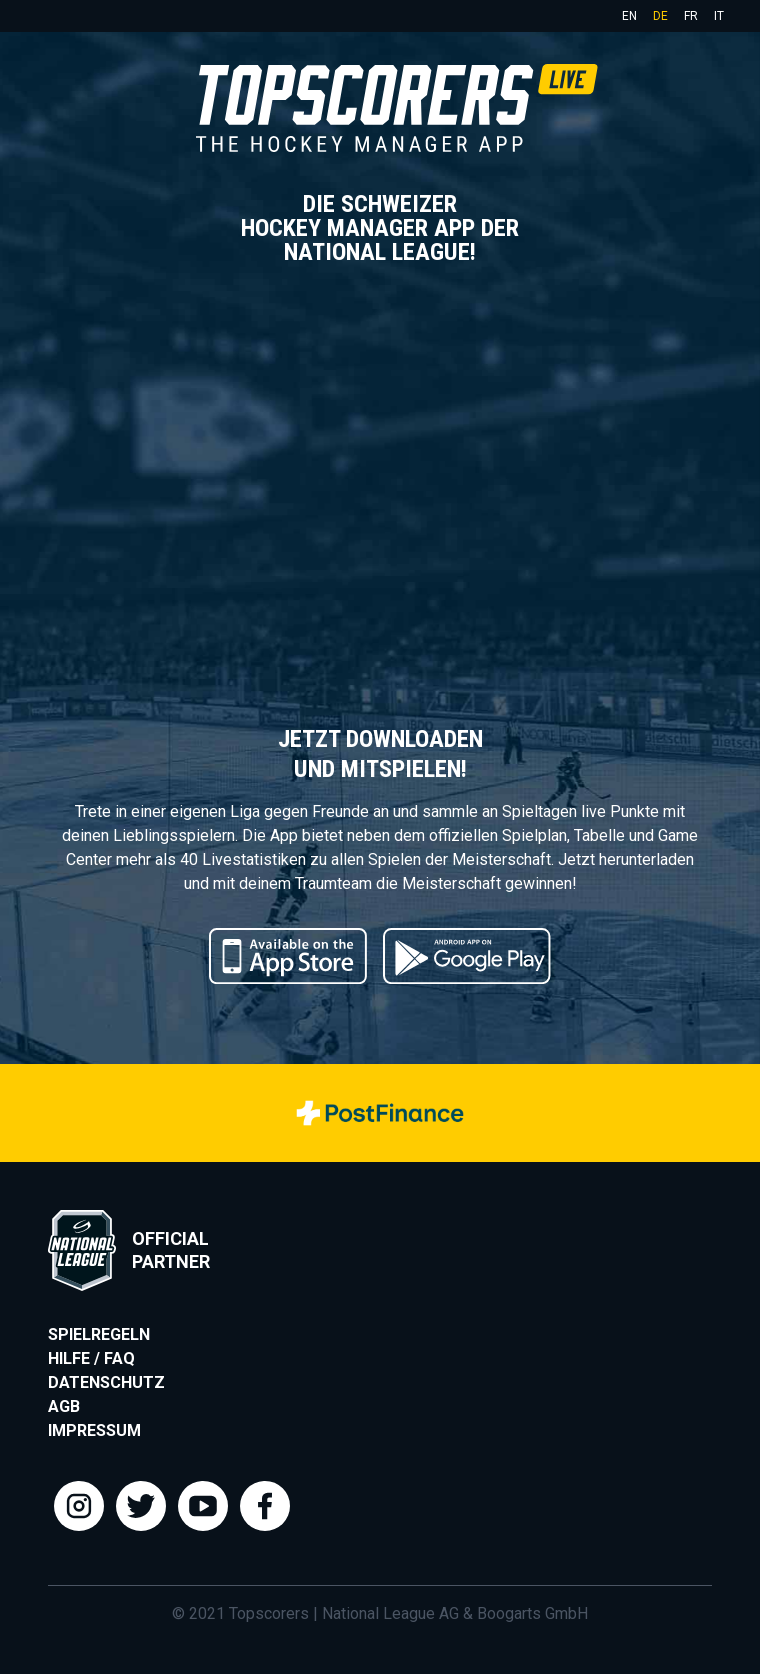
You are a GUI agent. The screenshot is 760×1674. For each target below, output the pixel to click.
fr (691, 16)
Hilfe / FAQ (91, 1358)
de (660, 16)
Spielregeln (99, 1334)
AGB (64, 1406)
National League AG (390, 1613)
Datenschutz (106, 1382)
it (719, 16)
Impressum (94, 1430)
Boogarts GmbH (532, 1613)
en (629, 16)
